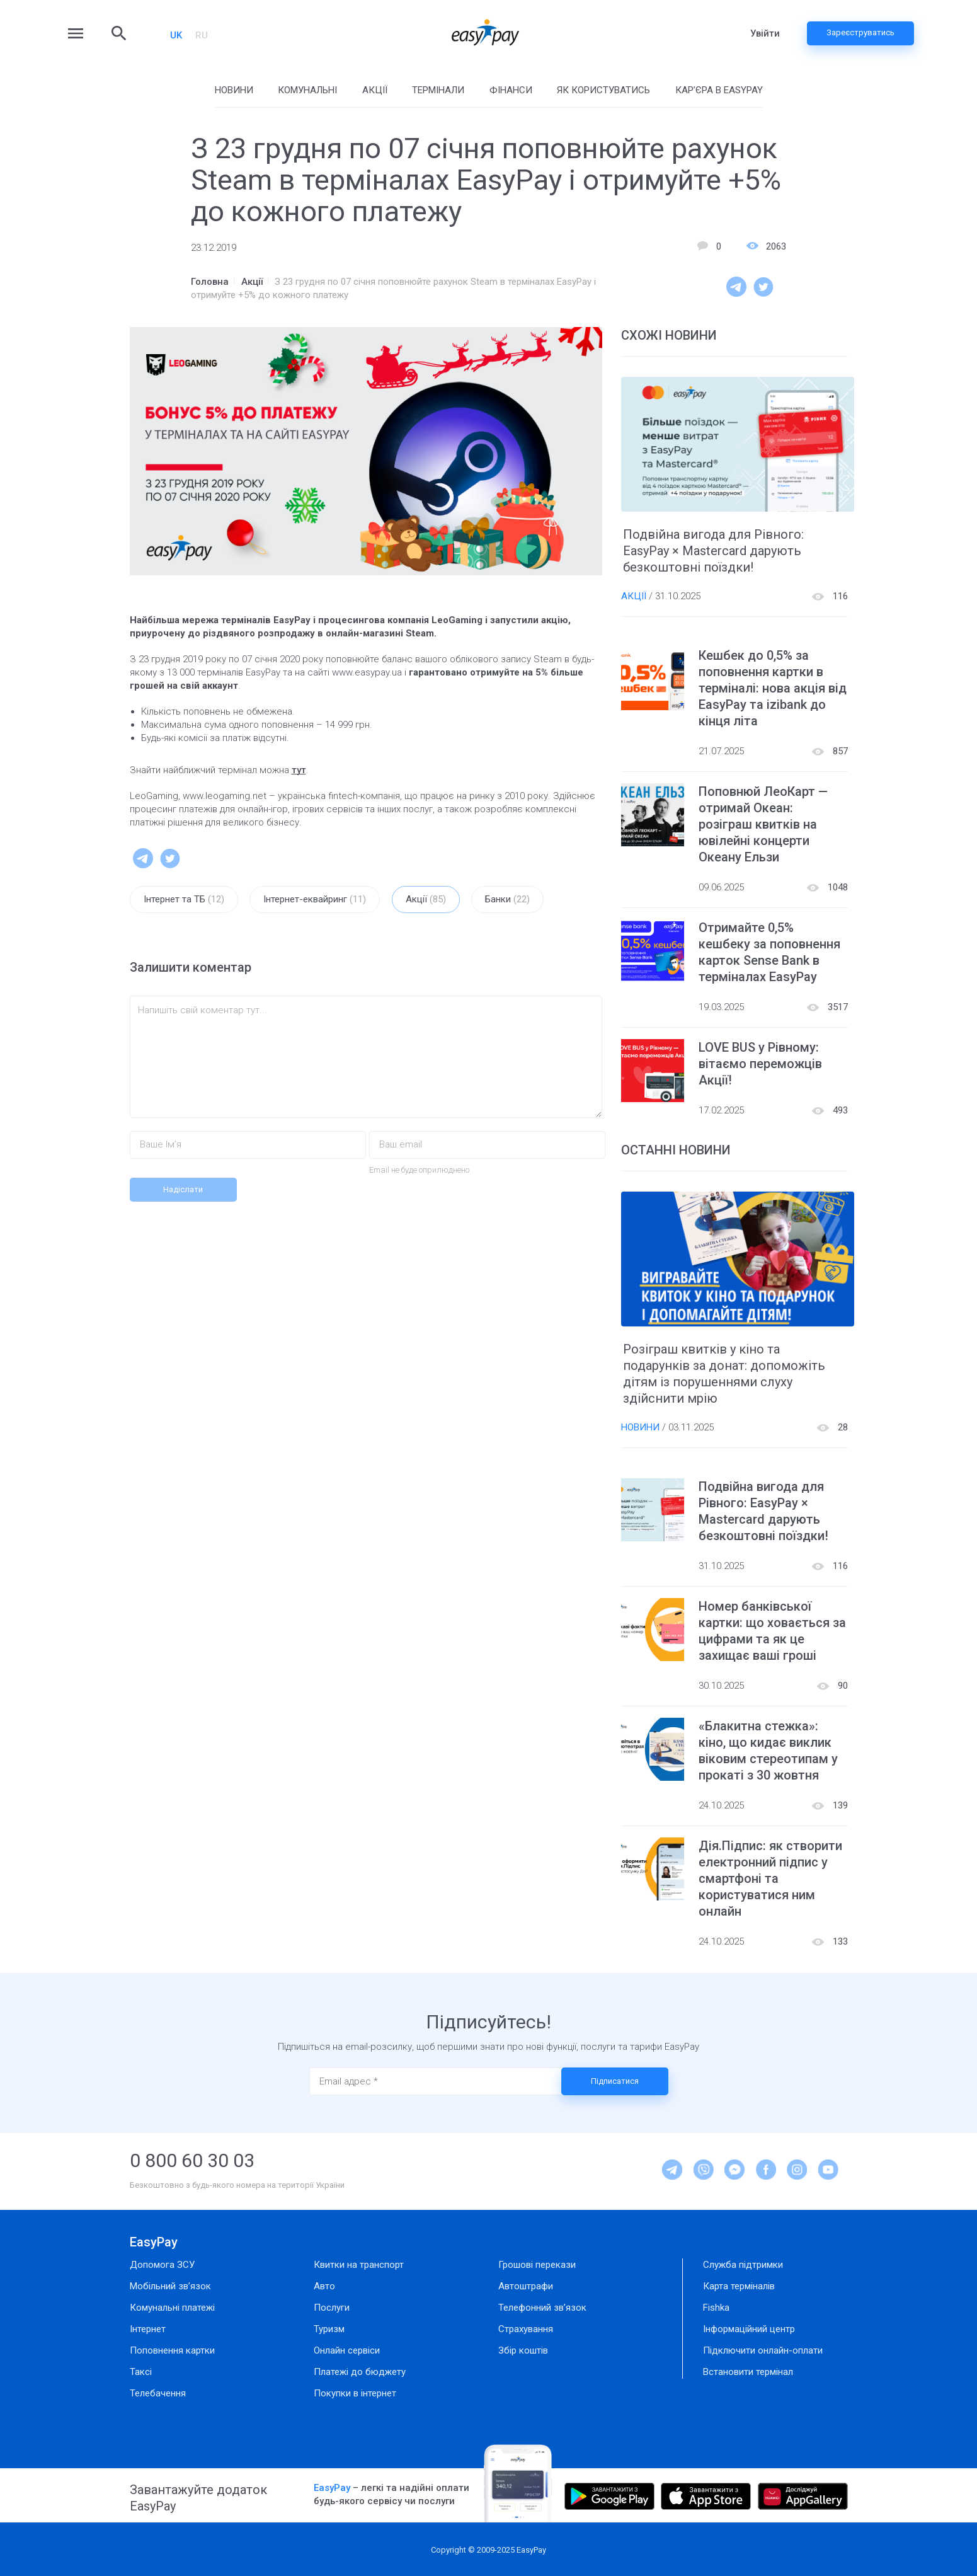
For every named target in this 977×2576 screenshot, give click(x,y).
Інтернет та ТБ (184, 899)
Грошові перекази (537, 2264)
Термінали (438, 90)
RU (201, 35)
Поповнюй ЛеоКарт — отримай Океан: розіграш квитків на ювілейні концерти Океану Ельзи (763, 824)
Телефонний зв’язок (542, 2307)
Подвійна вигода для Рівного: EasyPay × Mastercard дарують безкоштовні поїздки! (713, 551)
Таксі (141, 2372)
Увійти (765, 33)
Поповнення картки (172, 2350)
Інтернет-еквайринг (314, 899)
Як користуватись (603, 90)
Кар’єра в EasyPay (719, 90)
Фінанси (510, 90)
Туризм (329, 2329)
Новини (234, 90)
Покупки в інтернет (355, 2393)
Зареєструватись (860, 32)
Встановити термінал (748, 2372)
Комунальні (307, 90)
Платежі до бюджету (360, 2372)
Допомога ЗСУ (162, 2264)
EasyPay (154, 2242)
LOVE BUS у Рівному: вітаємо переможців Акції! (760, 1064)
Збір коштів (523, 2350)
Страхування (525, 2329)
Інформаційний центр (749, 2329)
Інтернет (148, 2329)
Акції (374, 90)
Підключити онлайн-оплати (763, 2350)
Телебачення (158, 2393)
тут (299, 770)
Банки (507, 899)
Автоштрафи (525, 2286)
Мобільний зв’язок (170, 2286)
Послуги (332, 2307)
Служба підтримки (743, 2264)
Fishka (716, 2307)
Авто (324, 2286)
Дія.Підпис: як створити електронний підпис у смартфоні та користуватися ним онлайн (770, 1878)
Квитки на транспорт (359, 2264)
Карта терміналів (739, 2286)
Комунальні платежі (172, 2307)
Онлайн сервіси (347, 2350)
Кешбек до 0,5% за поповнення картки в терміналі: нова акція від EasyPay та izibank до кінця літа (773, 688)
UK (176, 35)
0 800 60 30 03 (192, 2160)
